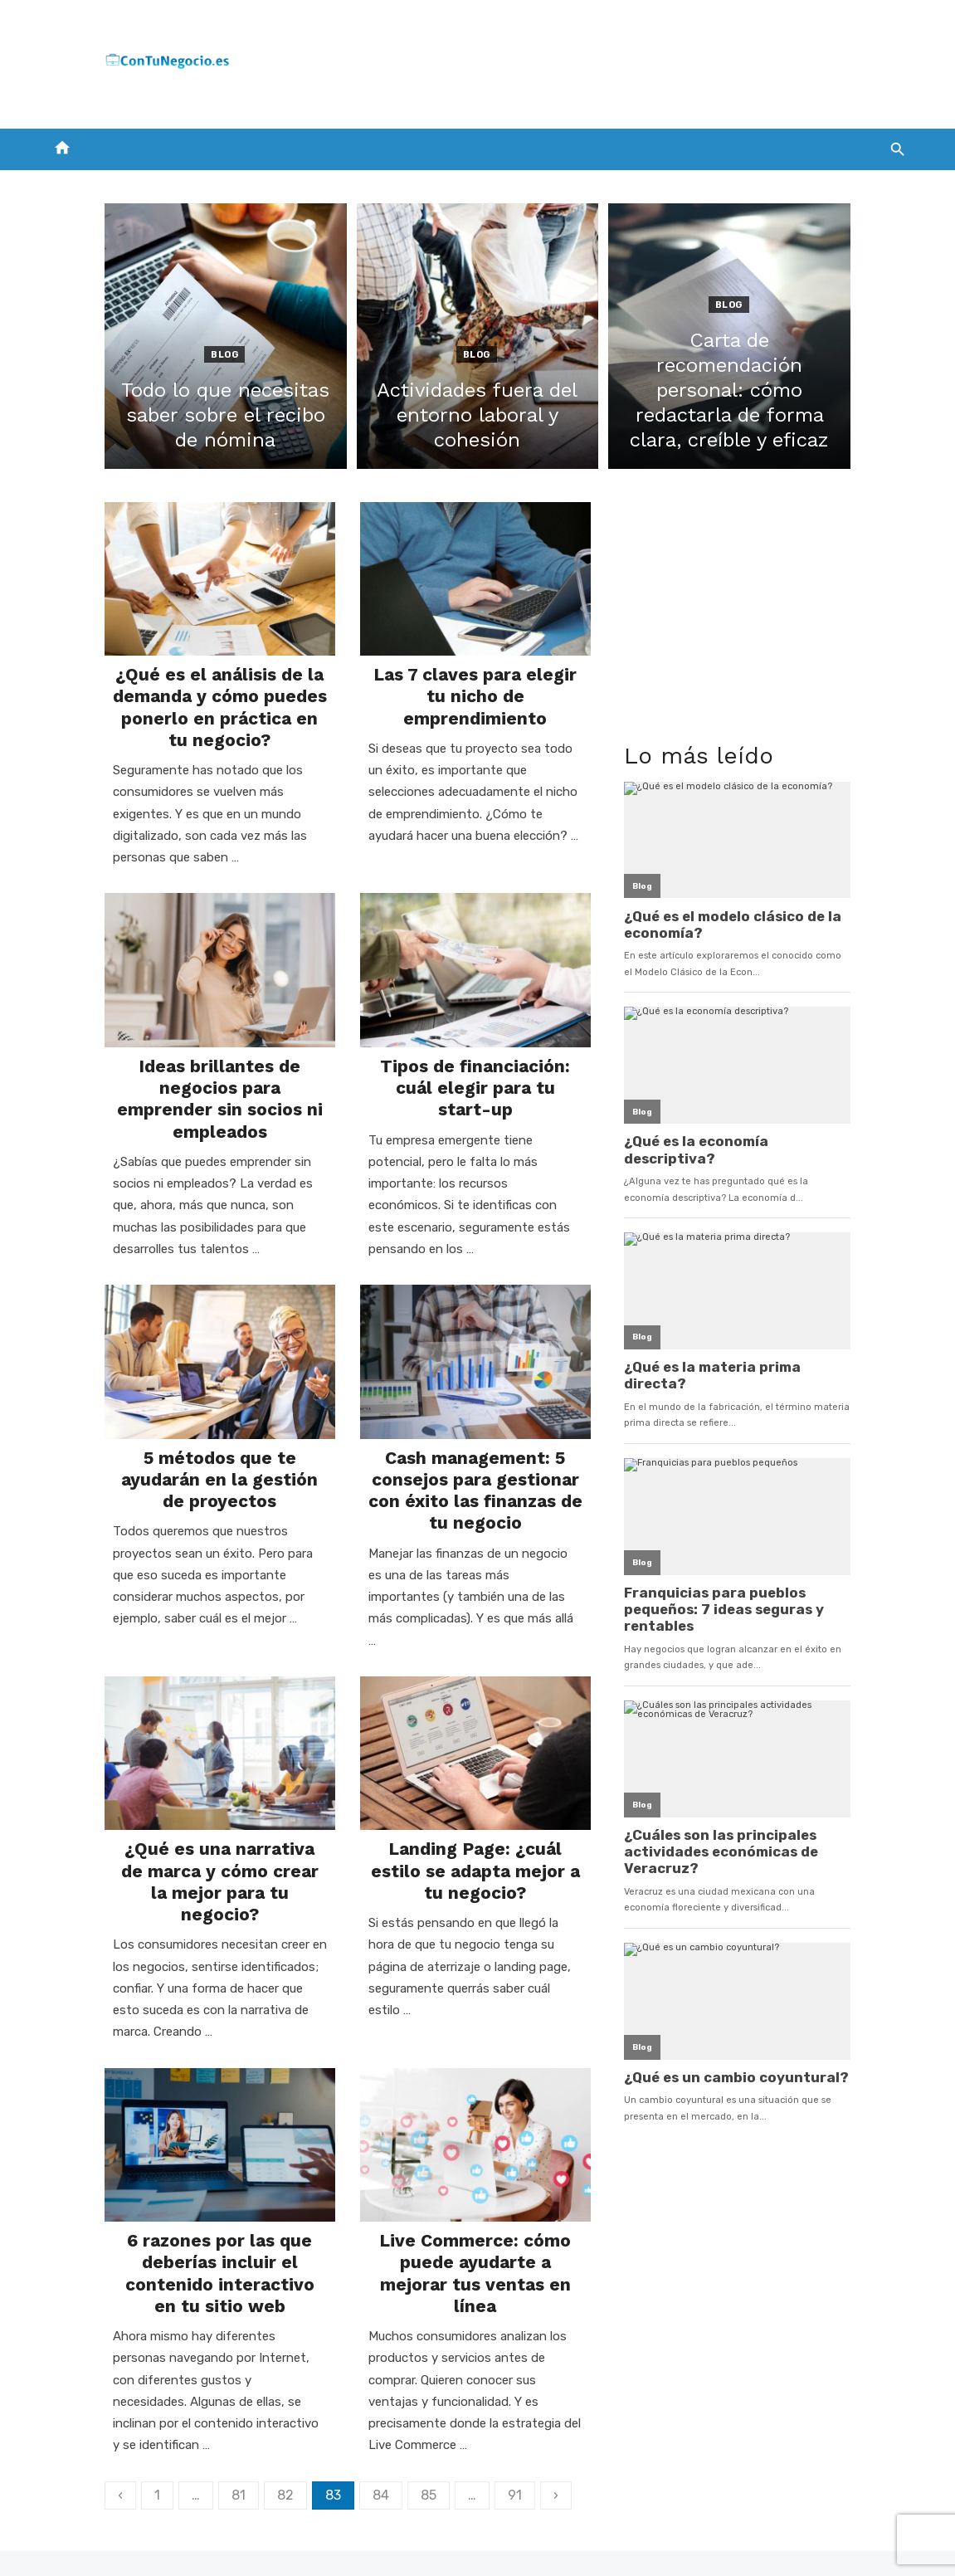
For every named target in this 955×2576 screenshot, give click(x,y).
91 (457, 2449)
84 (322, 2449)
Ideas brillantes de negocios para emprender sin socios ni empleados (180, 1118)
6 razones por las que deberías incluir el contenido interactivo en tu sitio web (180, 2260)
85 (370, 2449)
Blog (185, 354)
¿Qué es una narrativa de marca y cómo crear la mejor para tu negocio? (181, 1887)
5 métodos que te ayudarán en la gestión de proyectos (181, 1480)
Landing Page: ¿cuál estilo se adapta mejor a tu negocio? (475, 1876)
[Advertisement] (607, 60)
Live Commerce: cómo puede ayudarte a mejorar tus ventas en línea (475, 2260)
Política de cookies (620, 2540)
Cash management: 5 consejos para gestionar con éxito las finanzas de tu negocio (475, 1502)
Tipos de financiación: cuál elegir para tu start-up (476, 1107)
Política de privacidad (488, 2540)
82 (227, 2449)
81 (180, 2449)
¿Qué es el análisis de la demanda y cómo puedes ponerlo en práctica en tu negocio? (181, 733)
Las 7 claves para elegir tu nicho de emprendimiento (475, 711)
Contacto (379, 2540)
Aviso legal (723, 2540)
